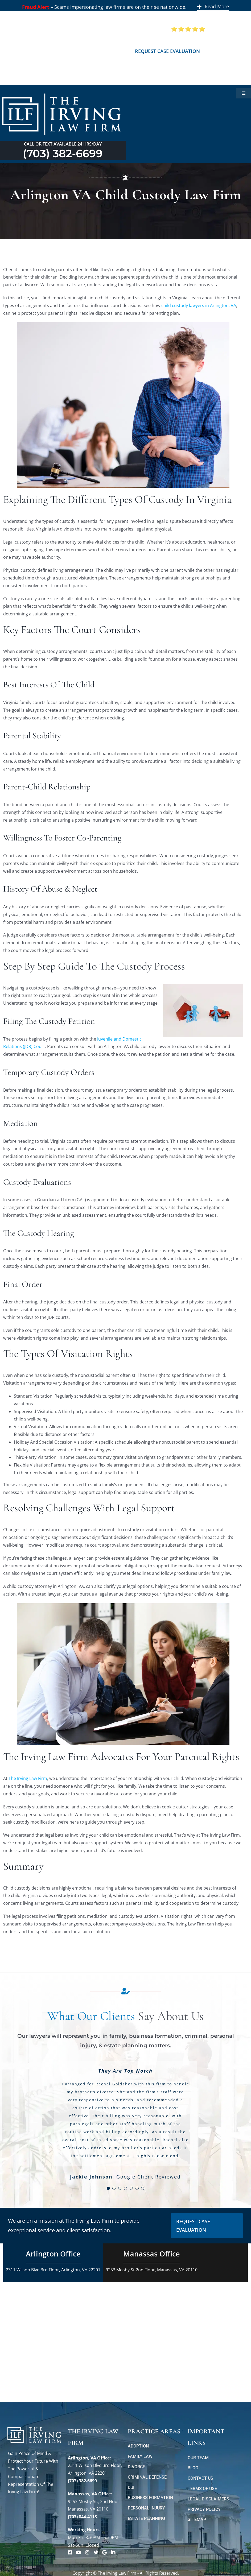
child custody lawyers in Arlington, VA (198, 305)
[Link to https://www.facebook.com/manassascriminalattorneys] (70, 2552)
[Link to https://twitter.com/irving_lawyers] (95, 2552)
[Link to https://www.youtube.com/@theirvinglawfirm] (78, 2552)
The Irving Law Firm (28, 1778)
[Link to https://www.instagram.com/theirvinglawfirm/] (87, 2552)
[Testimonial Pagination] (108, 2188)
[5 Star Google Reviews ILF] (188, 28)
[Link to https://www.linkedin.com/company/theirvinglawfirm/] (113, 2552)
